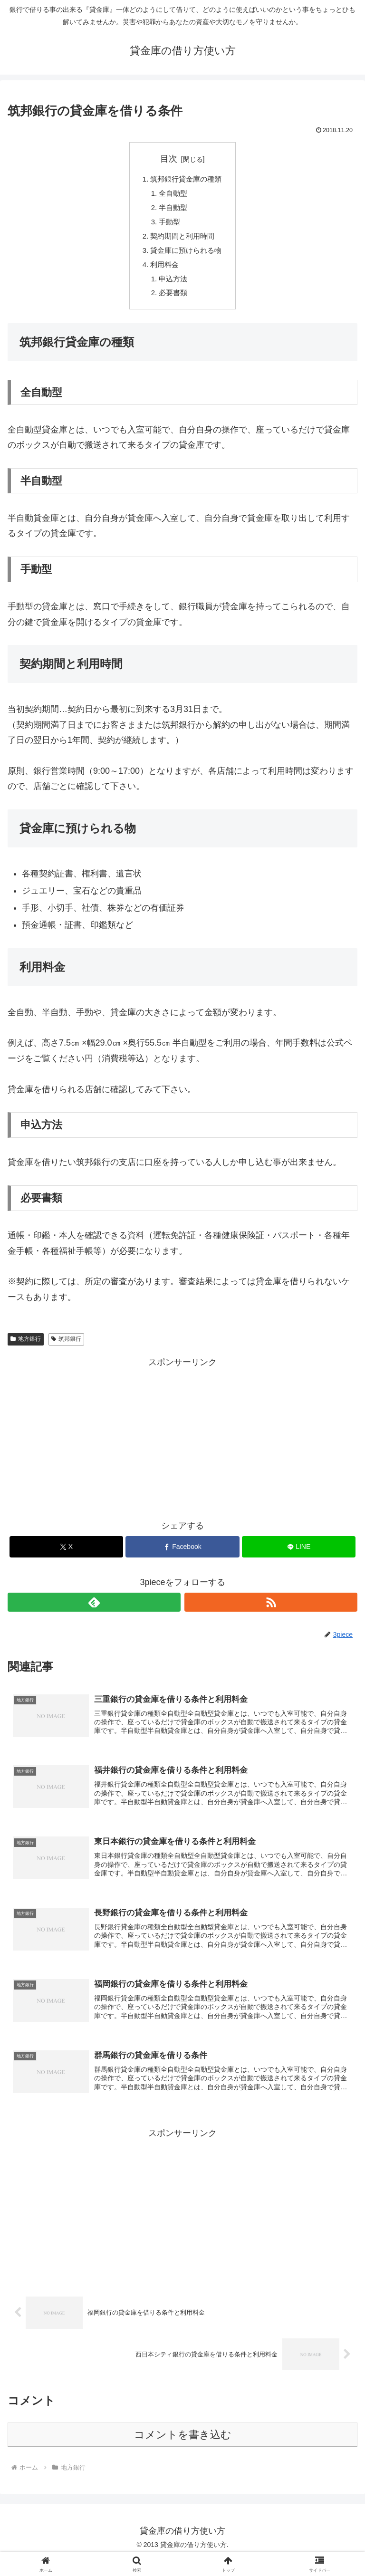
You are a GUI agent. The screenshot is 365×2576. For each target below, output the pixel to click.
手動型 (169, 226)
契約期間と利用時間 (182, 242)
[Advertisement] (182, 1447)
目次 (168, 158)
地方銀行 (25, 1349)
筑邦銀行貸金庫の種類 (186, 180)
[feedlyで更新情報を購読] (94, 1613)
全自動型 (173, 195)
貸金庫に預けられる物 (186, 257)
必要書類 (173, 303)
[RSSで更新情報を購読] (270, 1613)
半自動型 (173, 211)
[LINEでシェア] (298, 1557)
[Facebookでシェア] (182, 1557)
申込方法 (173, 288)
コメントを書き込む (182, 2452)
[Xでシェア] (66, 1557)
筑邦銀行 (66, 1349)
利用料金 (163, 272)
